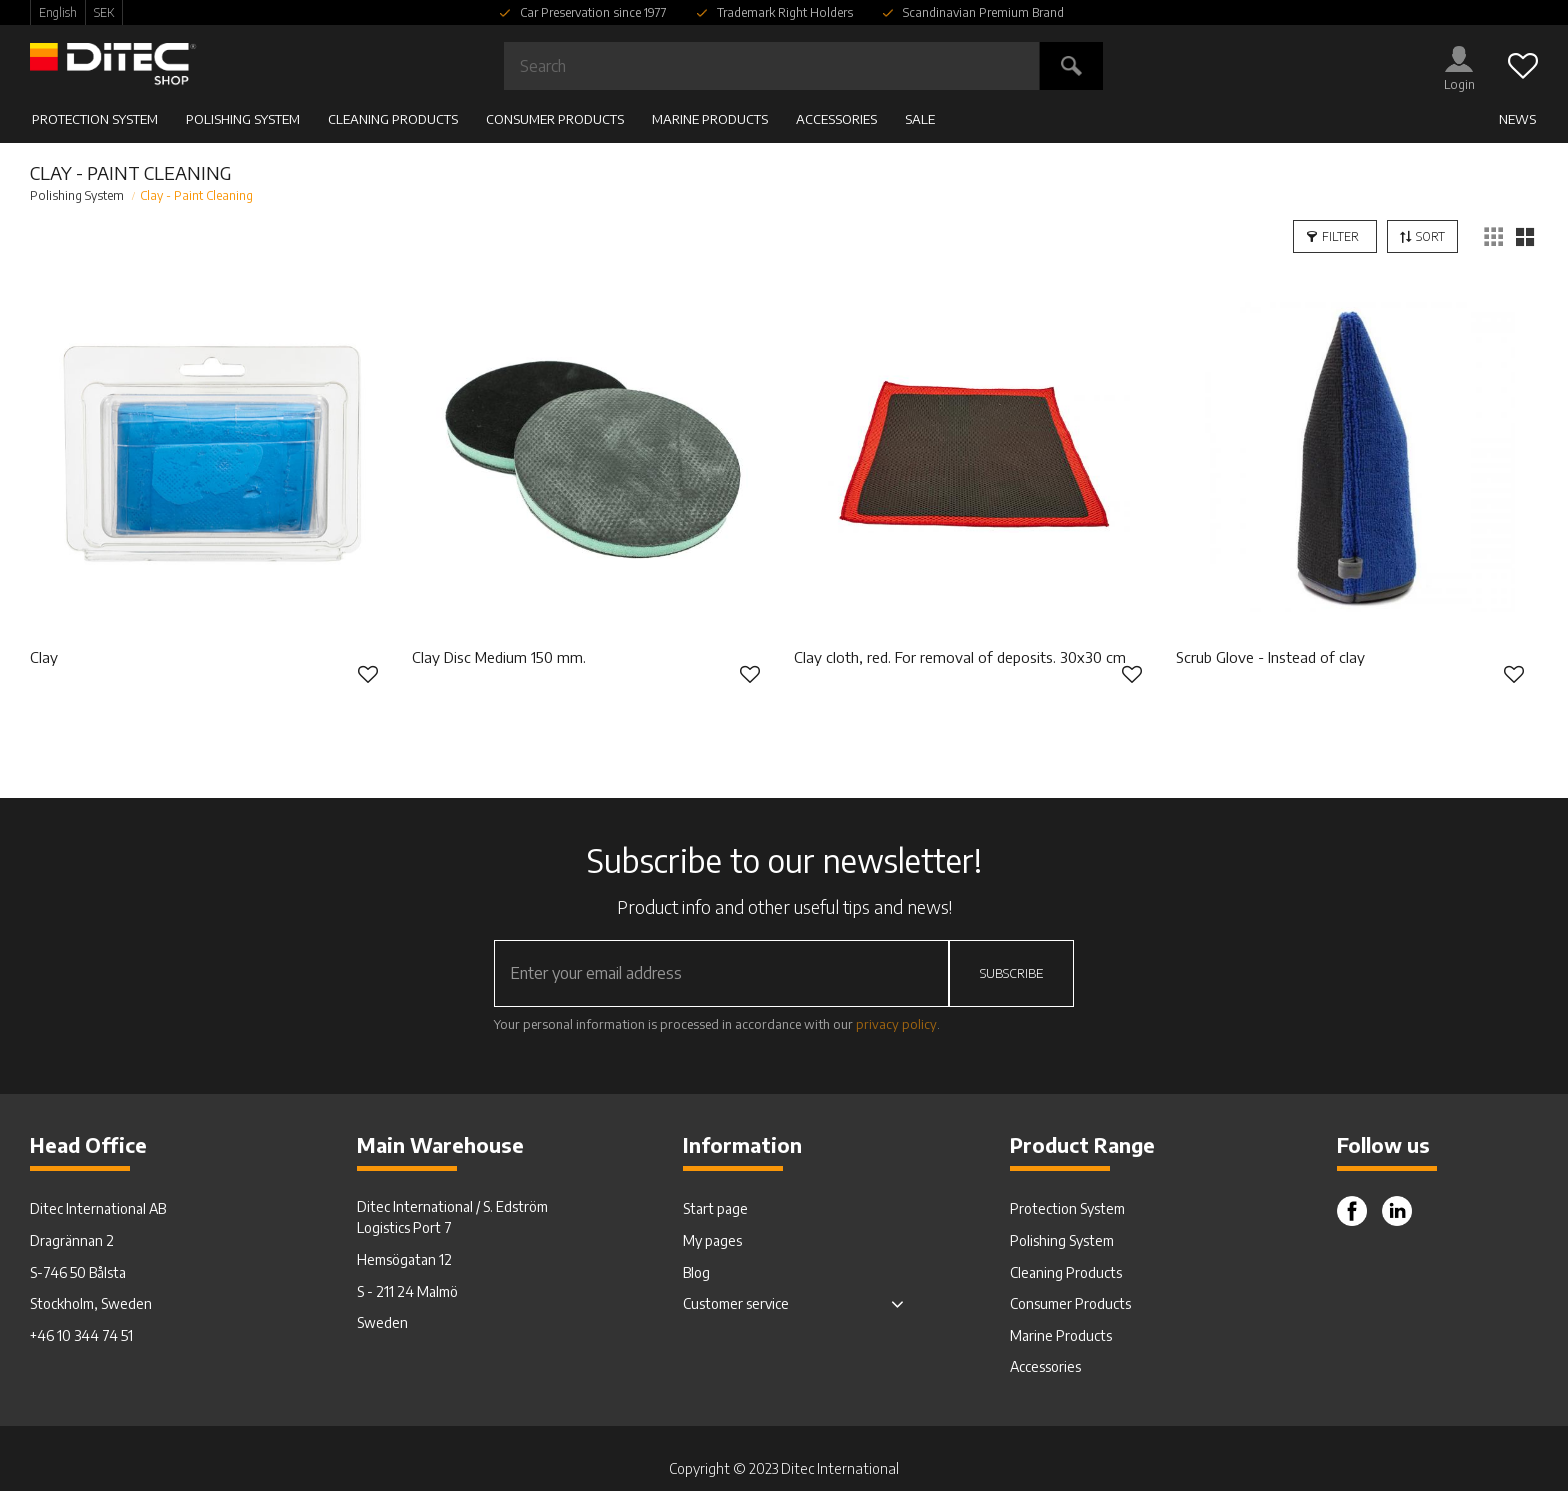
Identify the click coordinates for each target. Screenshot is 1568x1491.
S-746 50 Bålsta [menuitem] (78, 1272)
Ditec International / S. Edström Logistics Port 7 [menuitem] (452, 1217)
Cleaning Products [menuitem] (393, 119)
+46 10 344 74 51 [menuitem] (81, 1335)
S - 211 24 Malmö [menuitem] (407, 1291)
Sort (1430, 236)
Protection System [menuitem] (95, 119)
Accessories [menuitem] (836, 119)
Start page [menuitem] (715, 1208)
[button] (1523, 66)
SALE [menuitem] (920, 119)
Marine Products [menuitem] (710, 119)
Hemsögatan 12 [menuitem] (404, 1259)
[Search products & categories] (771, 66)
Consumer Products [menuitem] (555, 119)
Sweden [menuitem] (382, 1322)
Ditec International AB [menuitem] (98, 1208)
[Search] (1071, 66)
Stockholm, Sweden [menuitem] (91, 1303)
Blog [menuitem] (696, 1272)
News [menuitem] (1517, 119)
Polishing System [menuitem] (243, 119)
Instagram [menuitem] (1397, 1211)
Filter (1340, 236)
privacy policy (896, 1024)
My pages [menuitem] (712, 1240)
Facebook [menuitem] (1352, 1211)
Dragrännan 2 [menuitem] (72, 1240)
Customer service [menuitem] (736, 1303)
